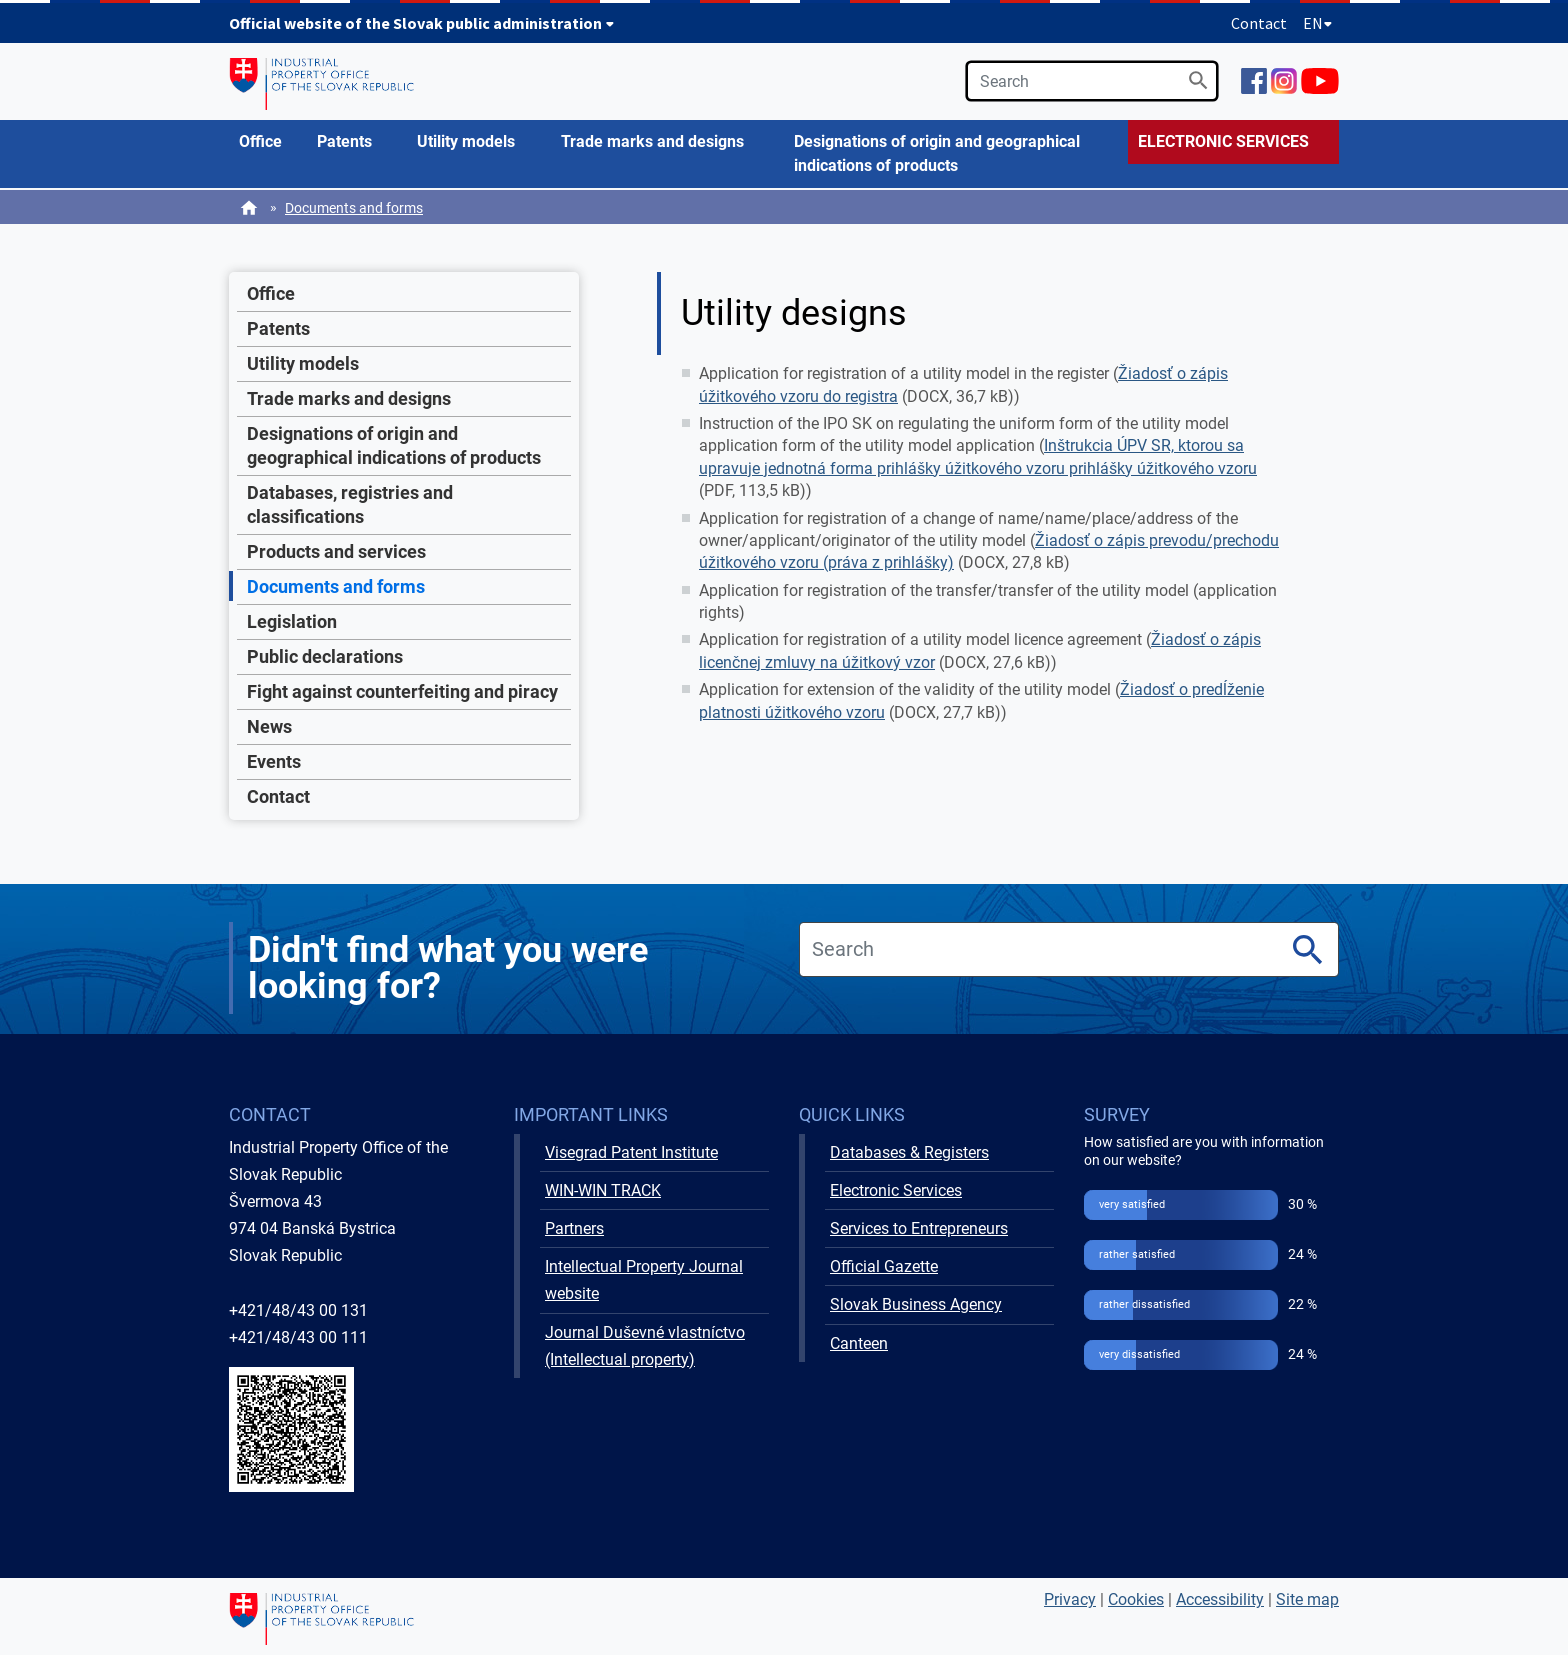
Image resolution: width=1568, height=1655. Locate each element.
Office (271, 293)
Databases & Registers (909, 1152)
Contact (1259, 23)
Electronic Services (896, 1190)
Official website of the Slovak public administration (422, 23)
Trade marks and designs (349, 398)
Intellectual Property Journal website (644, 1280)
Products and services (336, 551)
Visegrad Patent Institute (631, 1152)
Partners (574, 1228)
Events (274, 761)
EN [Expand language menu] (1318, 23)
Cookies (1136, 1599)
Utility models (303, 363)
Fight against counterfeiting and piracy (402, 691)
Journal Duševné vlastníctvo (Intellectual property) (645, 1346)
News (269, 726)
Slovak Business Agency (916, 1304)
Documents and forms (354, 208)
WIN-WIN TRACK (603, 1190)
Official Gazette (884, 1266)
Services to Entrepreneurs (919, 1228)
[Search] (1198, 80)
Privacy (1070, 1599)
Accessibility (1220, 1599)
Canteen (859, 1343)
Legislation (292, 621)
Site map (1307, 1599)
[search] (1092, 81)
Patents (278, 328)
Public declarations (325, 656)
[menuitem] (268, 142)
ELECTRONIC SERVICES (1223, 141)
